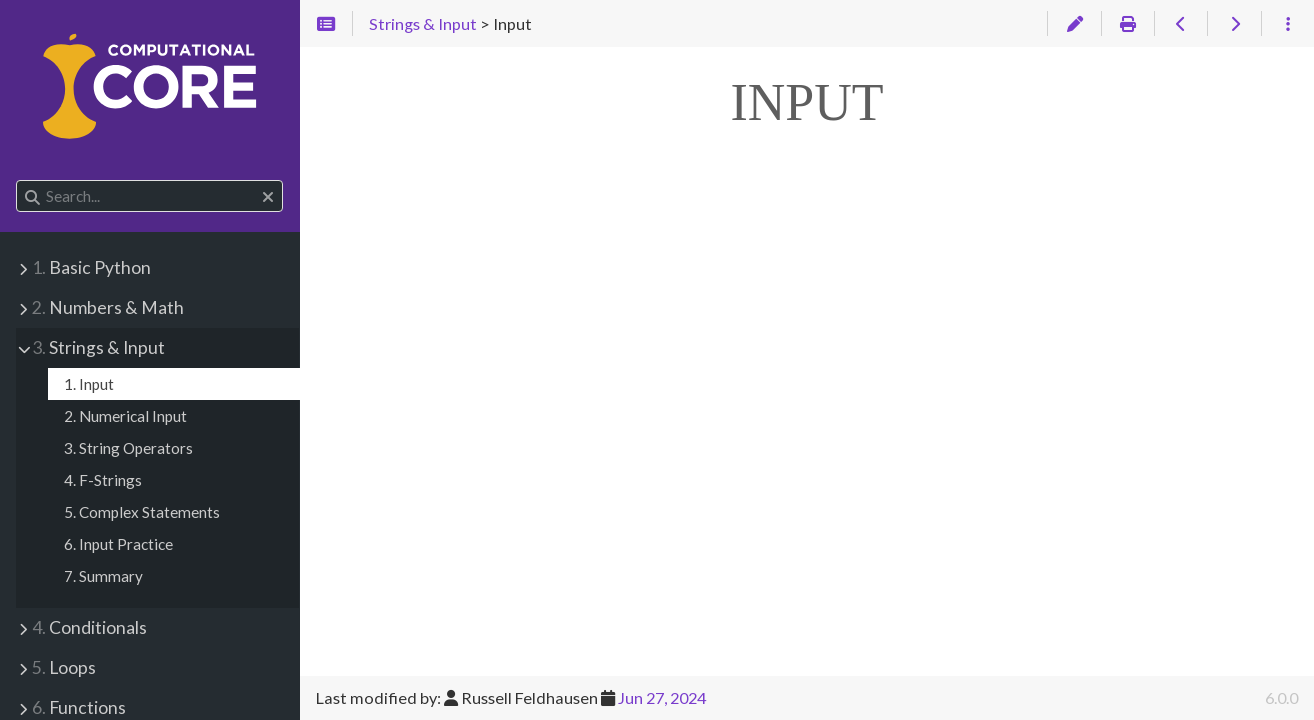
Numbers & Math (108, 307)
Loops (64, 667)
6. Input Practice (118, 544)
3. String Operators (128, 448)
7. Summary (103, 576)
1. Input (89, 384)
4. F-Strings (103, 480)
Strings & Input (98, 347)
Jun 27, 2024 (662, 697)
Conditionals (89, 627)
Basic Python (91, 267)
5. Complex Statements (142, 512)
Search (17, 180)
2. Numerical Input (125, 416)
